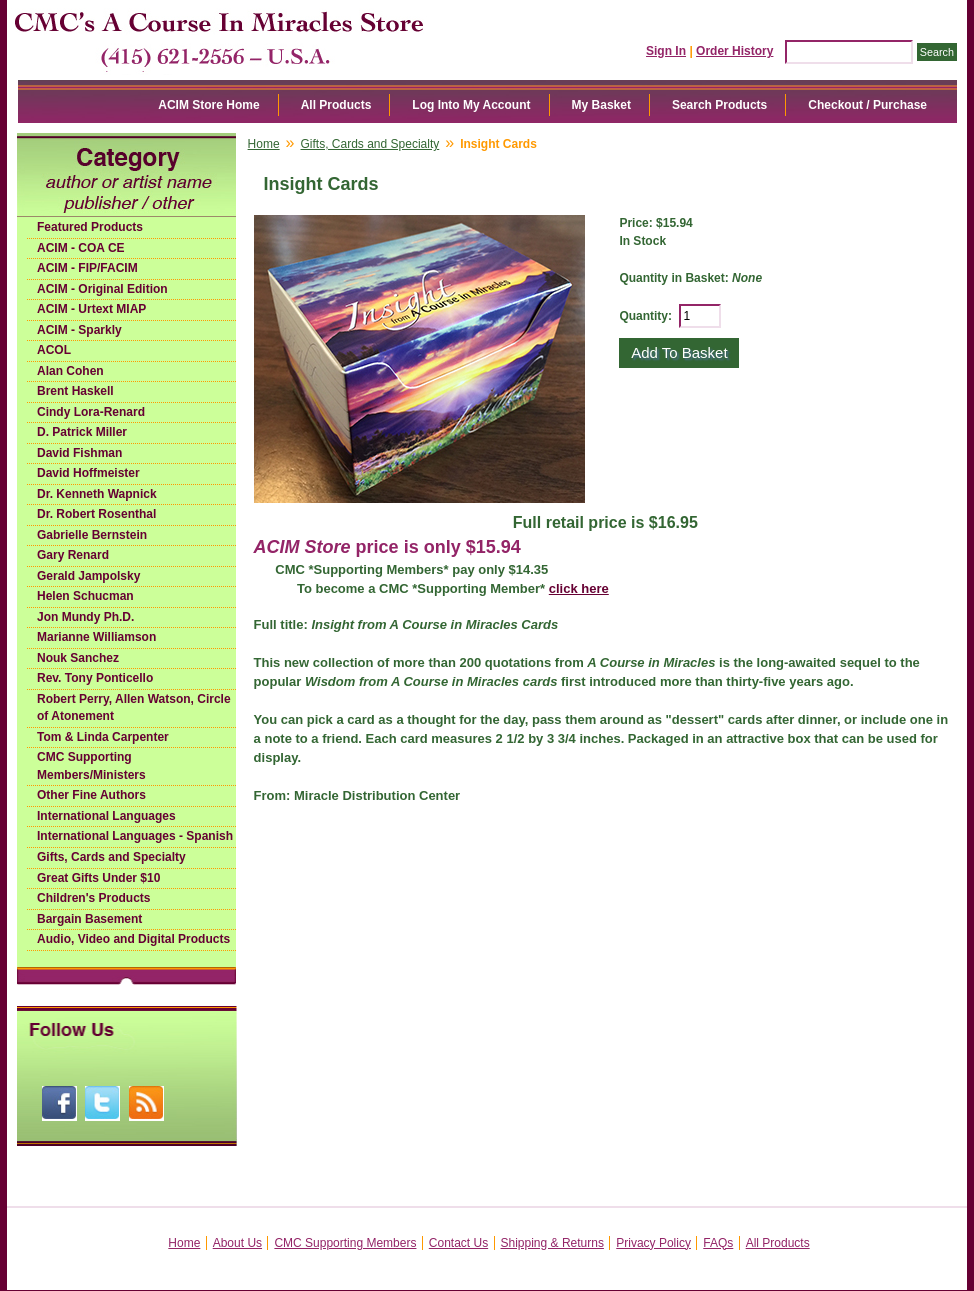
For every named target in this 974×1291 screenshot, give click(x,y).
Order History (734, 51)
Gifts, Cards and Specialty (111, 857)
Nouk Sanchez (78, 658)
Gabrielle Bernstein (92, 535)
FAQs (718, 1243)
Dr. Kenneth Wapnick (97, 494)
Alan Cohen (70, 371)
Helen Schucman (85, 596)
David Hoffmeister (88, 473)
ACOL (54, 350)
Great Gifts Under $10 (98, 878)
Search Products (719, 105)
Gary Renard (73, 555)
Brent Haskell (75, 391)
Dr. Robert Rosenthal (96, 514)
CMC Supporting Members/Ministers (91, 766)
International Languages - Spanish (135, 836)
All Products (336, 105)
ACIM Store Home (208, 105)
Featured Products (90, 227)
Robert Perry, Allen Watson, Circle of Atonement (134, 708)
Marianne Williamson (96, 637)
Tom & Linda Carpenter (103, 737)
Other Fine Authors (91, 795)
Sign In (666, 51)
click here (579, 588)
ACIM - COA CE (81, 248)
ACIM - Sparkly (79, 330)
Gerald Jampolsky (88, 576)
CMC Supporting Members (345, 1243)
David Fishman (79, 453)
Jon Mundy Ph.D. (85, 617)
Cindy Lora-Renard (91, 412)
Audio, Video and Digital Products (133, 939)
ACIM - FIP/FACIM (87, 268)
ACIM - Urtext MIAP (91, 309)
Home (264, 144)
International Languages (106, 816)
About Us (237, 1243)
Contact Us (458, 1243)
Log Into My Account (471, 105)
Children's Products (94, 898)
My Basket (601, 105)
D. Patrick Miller (82, 432)
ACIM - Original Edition (102, 289)
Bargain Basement (89, 919)
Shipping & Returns (552, 1243)
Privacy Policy (653, 1243)
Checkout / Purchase (867, 105)
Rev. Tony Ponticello (95, 678)
